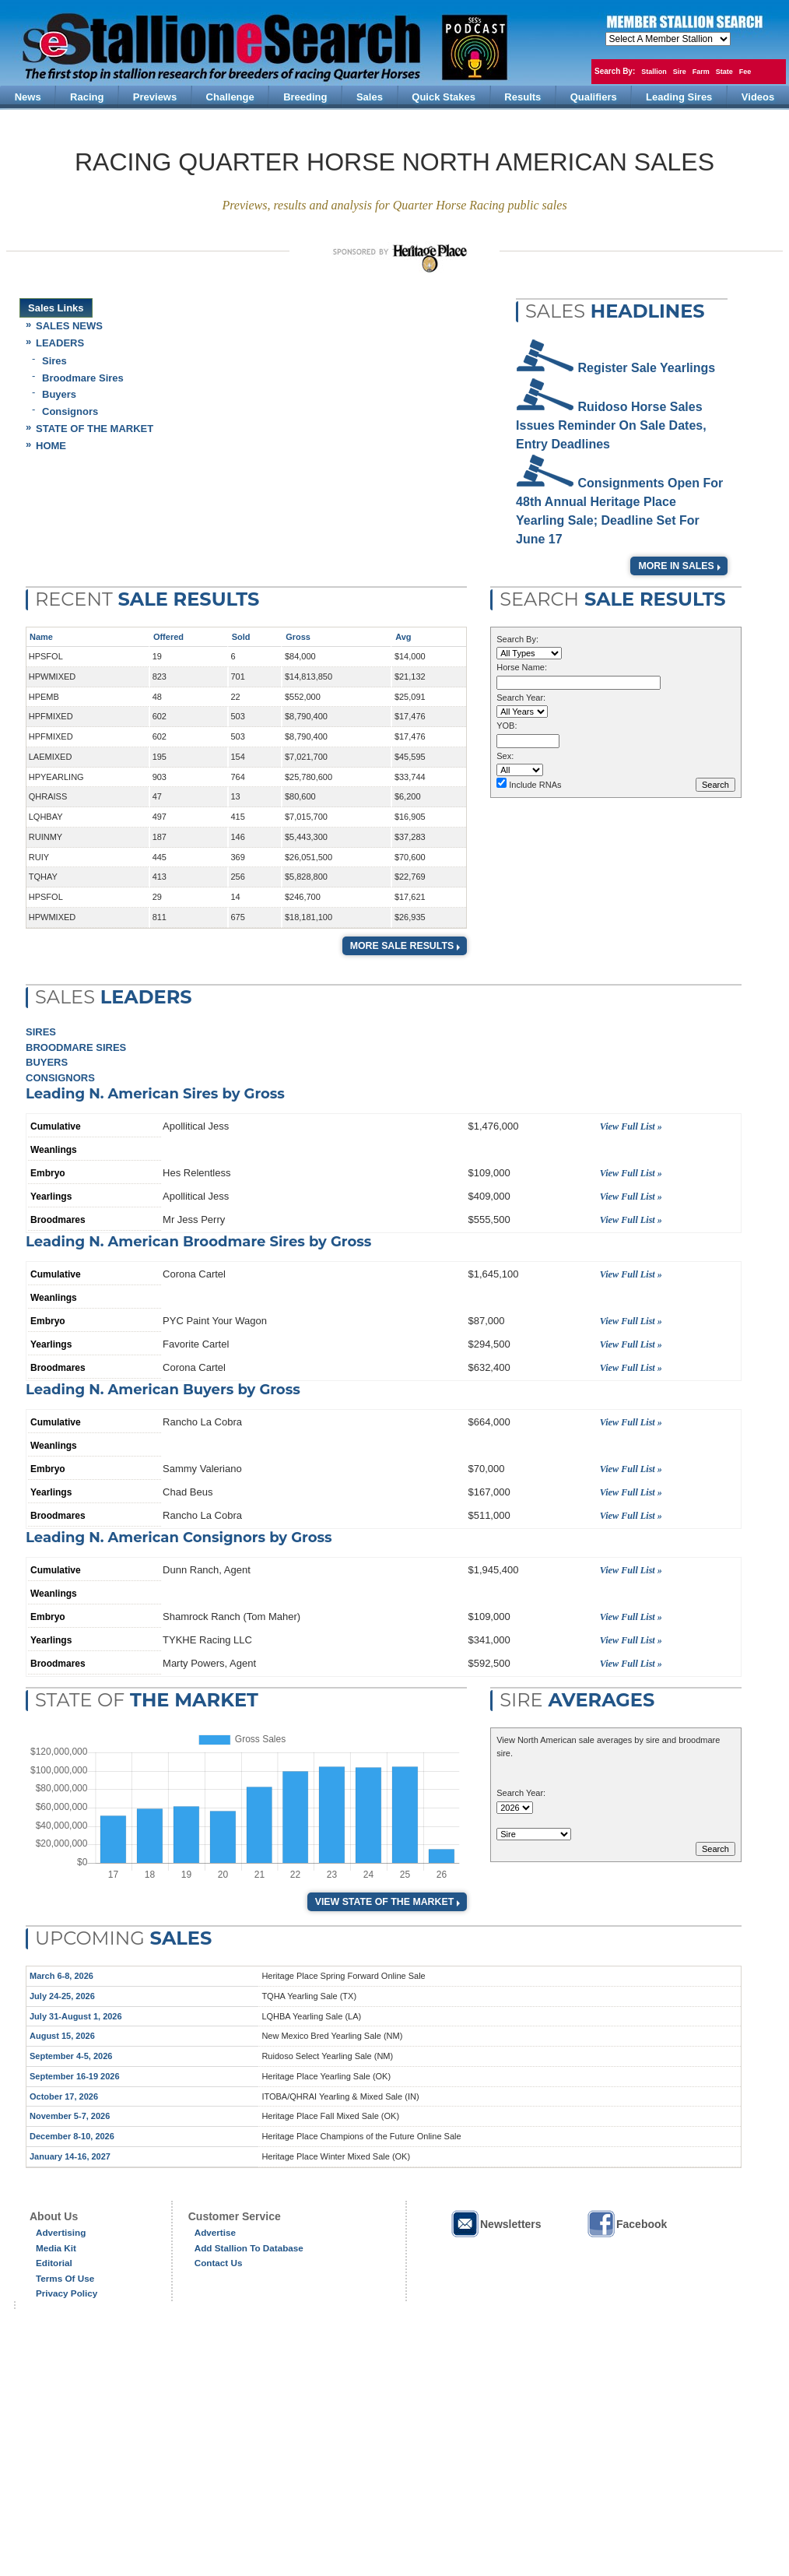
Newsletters (496, 2224)
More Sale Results (402, 945)
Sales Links (56, 308)
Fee (745, 72)
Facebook (626, 2224)
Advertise (215, 2232)
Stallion (654, 72)
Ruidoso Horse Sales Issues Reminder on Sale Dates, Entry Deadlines (611, 425)
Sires (54, 361)
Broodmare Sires (83, 378)
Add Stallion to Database (249, 2248)
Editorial (54, 2263)
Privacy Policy (66, 2293)
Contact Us (219, 2263)
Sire (679, 72)
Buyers (59, 394)
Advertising (61, 2232)
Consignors (70, 411)
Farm (701, 72)
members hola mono (668, 39)
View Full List (627, 1126)
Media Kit (56, 2248)
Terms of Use (65, 2278)
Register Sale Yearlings (647, 367)
